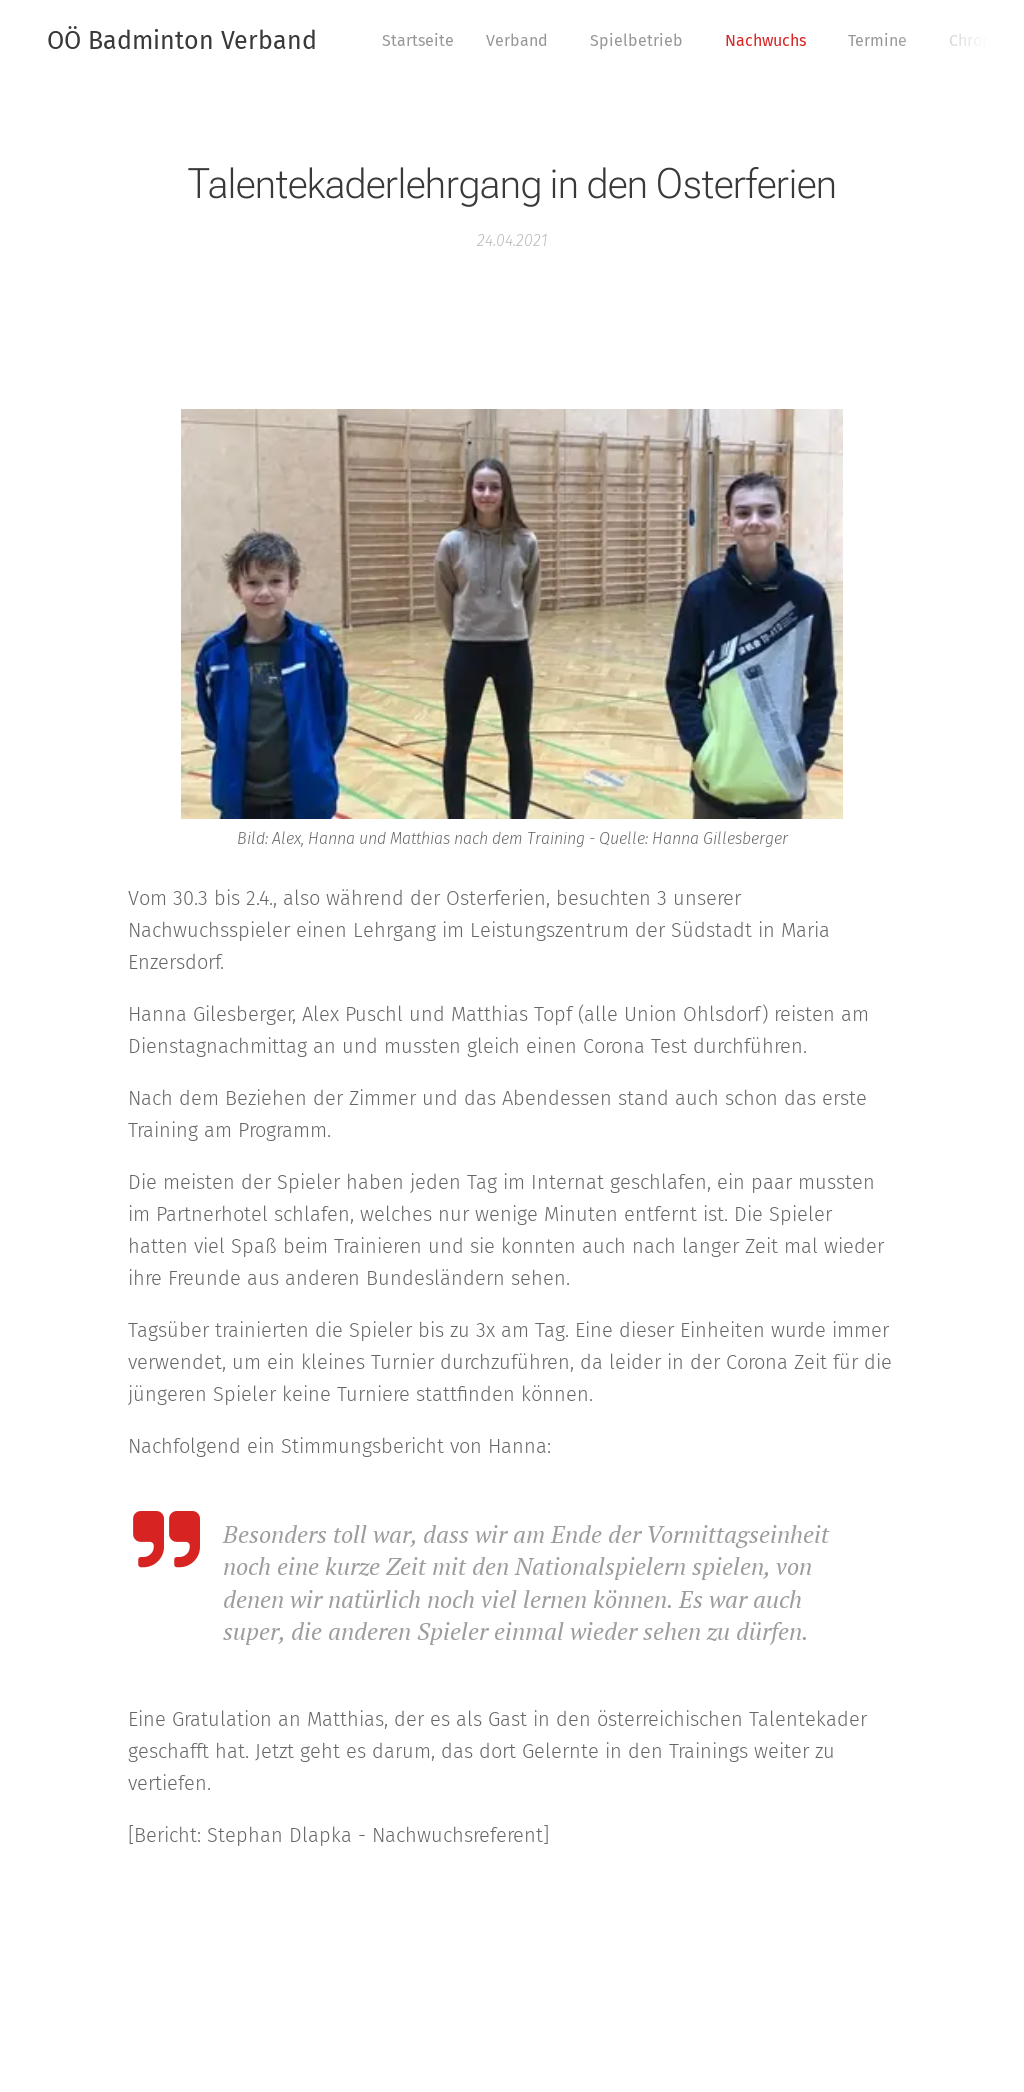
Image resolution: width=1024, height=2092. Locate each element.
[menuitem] (423, 41)
